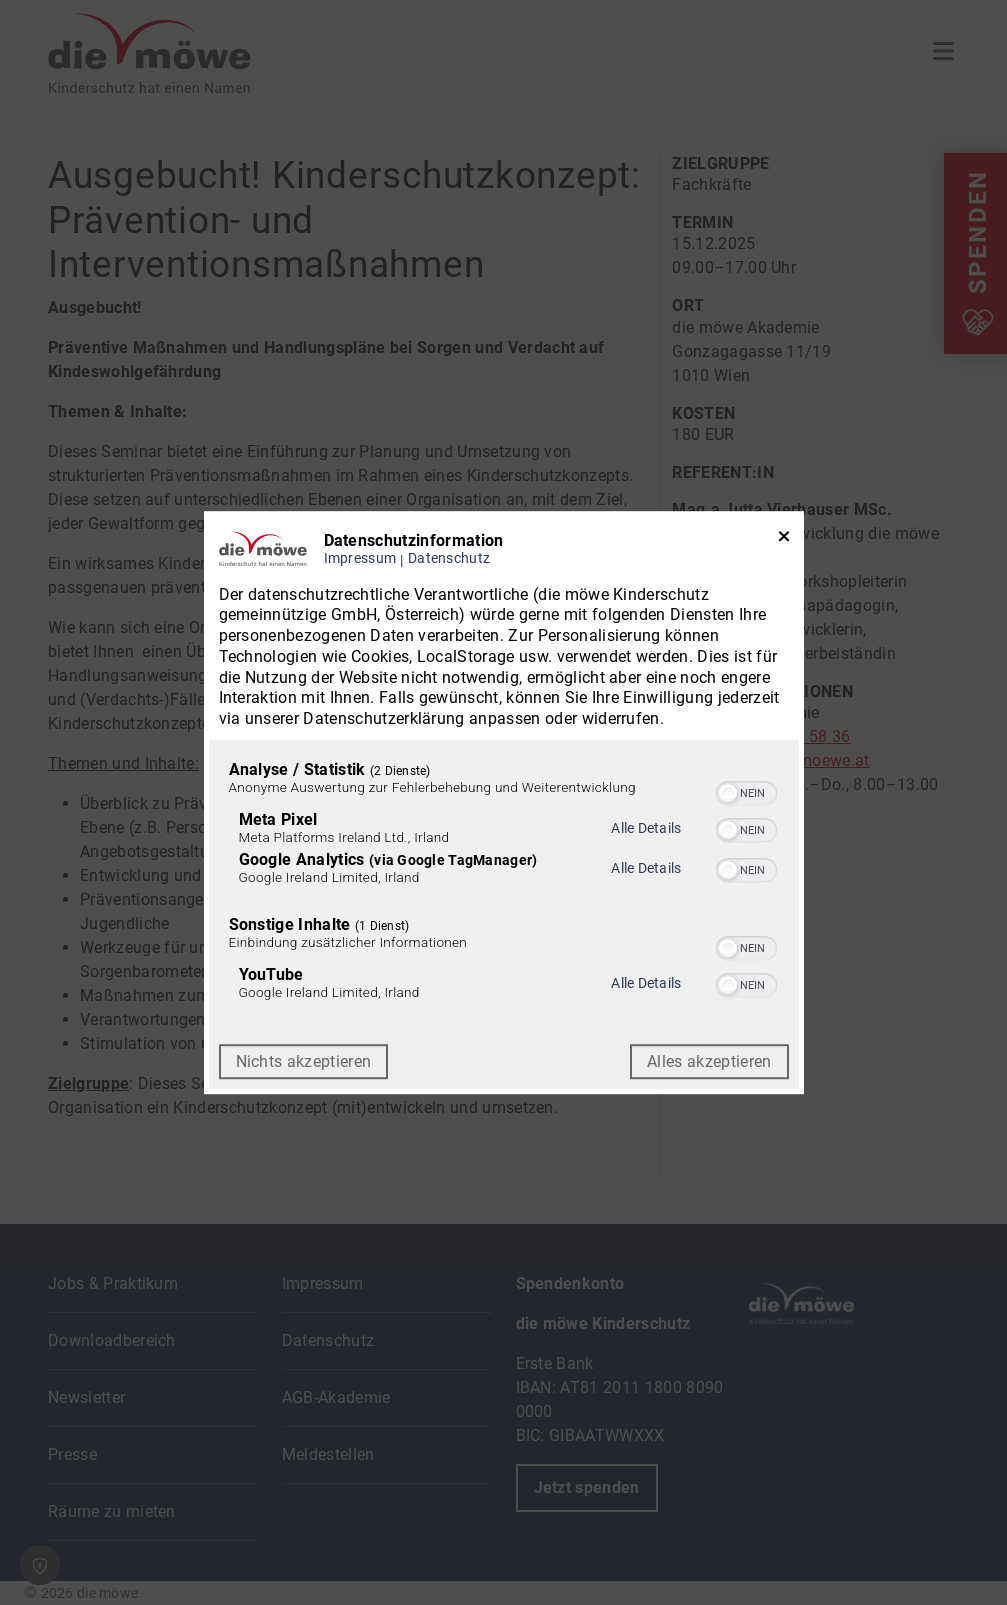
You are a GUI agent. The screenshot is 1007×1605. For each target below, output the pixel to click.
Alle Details (646, 828)
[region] (504, 885)
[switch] (746, 791)
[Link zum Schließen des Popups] (784, 540)
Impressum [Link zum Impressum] (360, 558)
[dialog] (504, 803)
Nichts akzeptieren (304, 1061)
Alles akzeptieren (709, 1061)
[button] (728, 793)
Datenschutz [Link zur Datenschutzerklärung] (449, 558)
